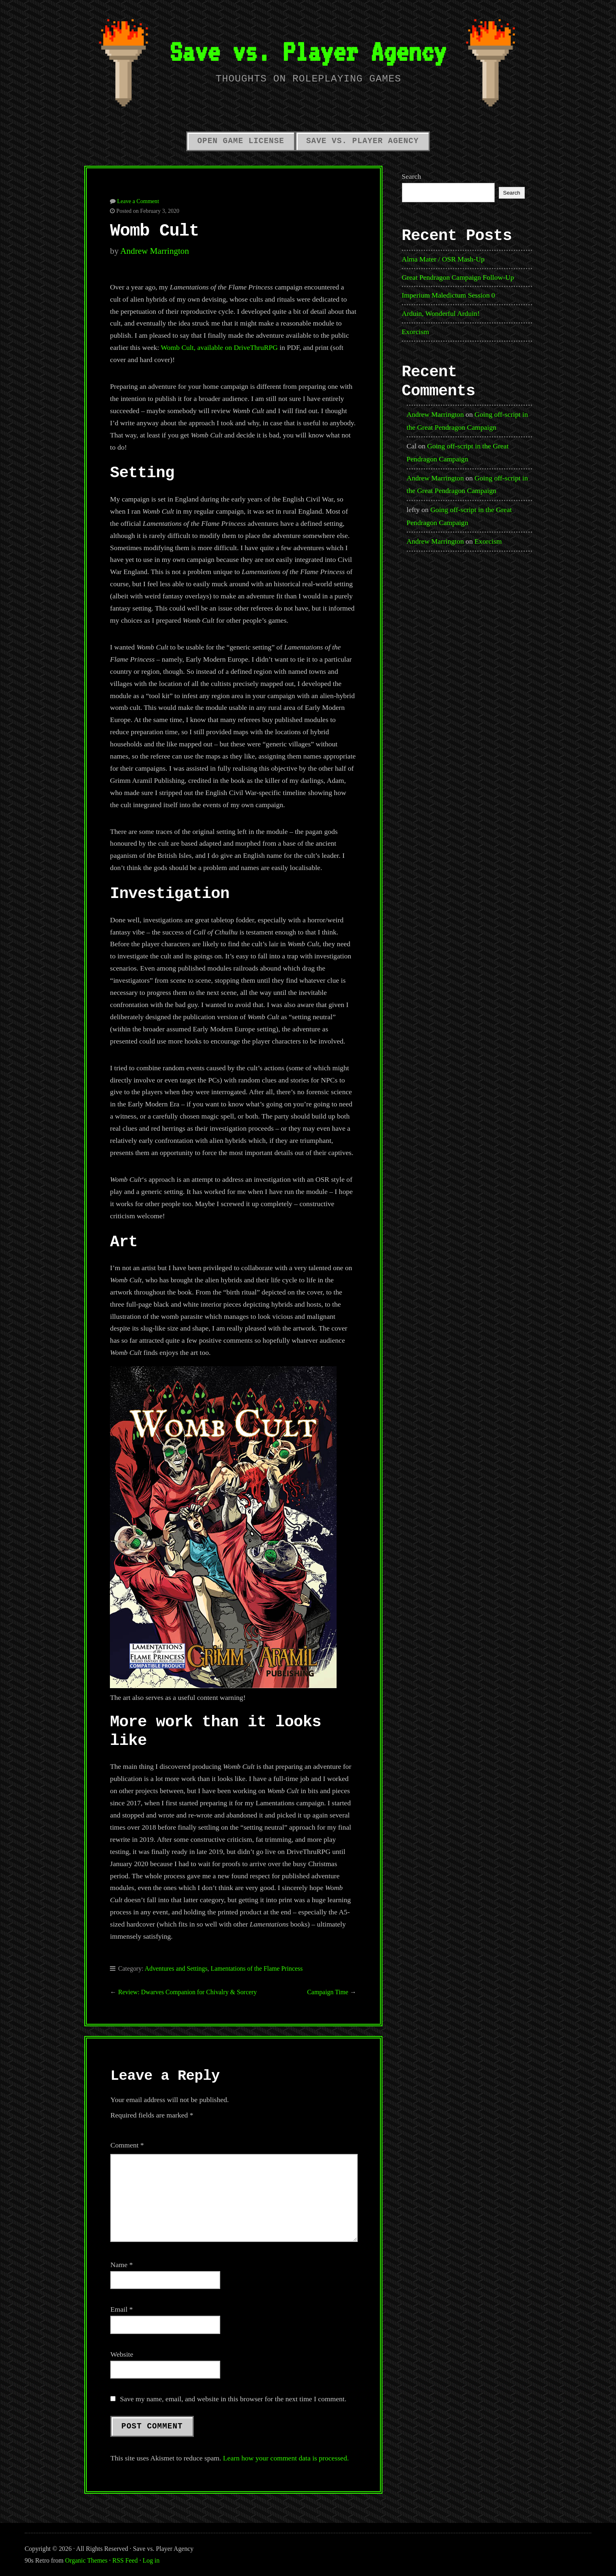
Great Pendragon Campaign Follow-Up (458, 277)
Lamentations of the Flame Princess (256, 1968)
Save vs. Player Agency (308, 51)
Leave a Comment (138, 201)
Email (121, 2309)
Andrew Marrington (154, 251)
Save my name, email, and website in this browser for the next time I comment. (233, 2399)
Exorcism (415, 332)
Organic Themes (86, 2560)
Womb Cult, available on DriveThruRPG (219, 347)
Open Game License (240, 141)
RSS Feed (125, 2560)
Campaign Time (327, 1992)
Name (121, 2265)
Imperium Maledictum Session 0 (448, 295)
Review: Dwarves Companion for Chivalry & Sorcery (187, 1992)
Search (411, 176)
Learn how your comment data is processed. (286, 2458)
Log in (151, 2560)
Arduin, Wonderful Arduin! (441, 313)
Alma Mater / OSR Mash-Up (443, 259)
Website (121, 2354)
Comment (127, 2145)
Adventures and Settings (176, 1968)
